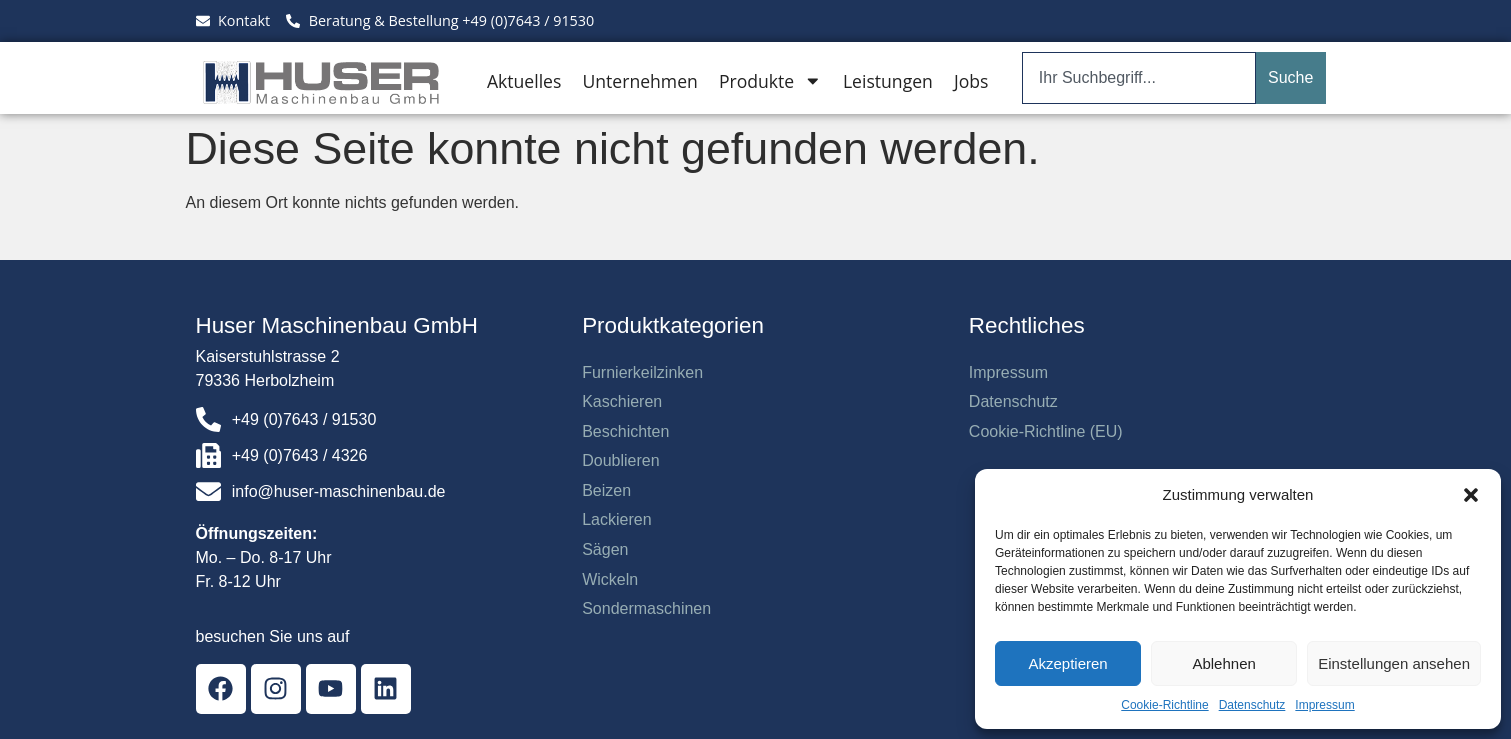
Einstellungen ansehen (1394, 663)
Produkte (770, 81)
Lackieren (616, 519)
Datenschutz (1252, 705)
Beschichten (625, 431)
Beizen (606, 490)
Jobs (971, 81)
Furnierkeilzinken (642, 372)
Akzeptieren (1067, 663)
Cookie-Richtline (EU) (1046, 431)
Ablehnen (1223, 663)
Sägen (605, 549)
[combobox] (1139, 78)
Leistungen (888, 81)
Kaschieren (622, 401)
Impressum (1324, 705)
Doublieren (620, 460)
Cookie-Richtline (1164, 705)
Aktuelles (524, 81)
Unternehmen (639, 81)
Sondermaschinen (646, 608)
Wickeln (610, 579)
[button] (1471, 495)
